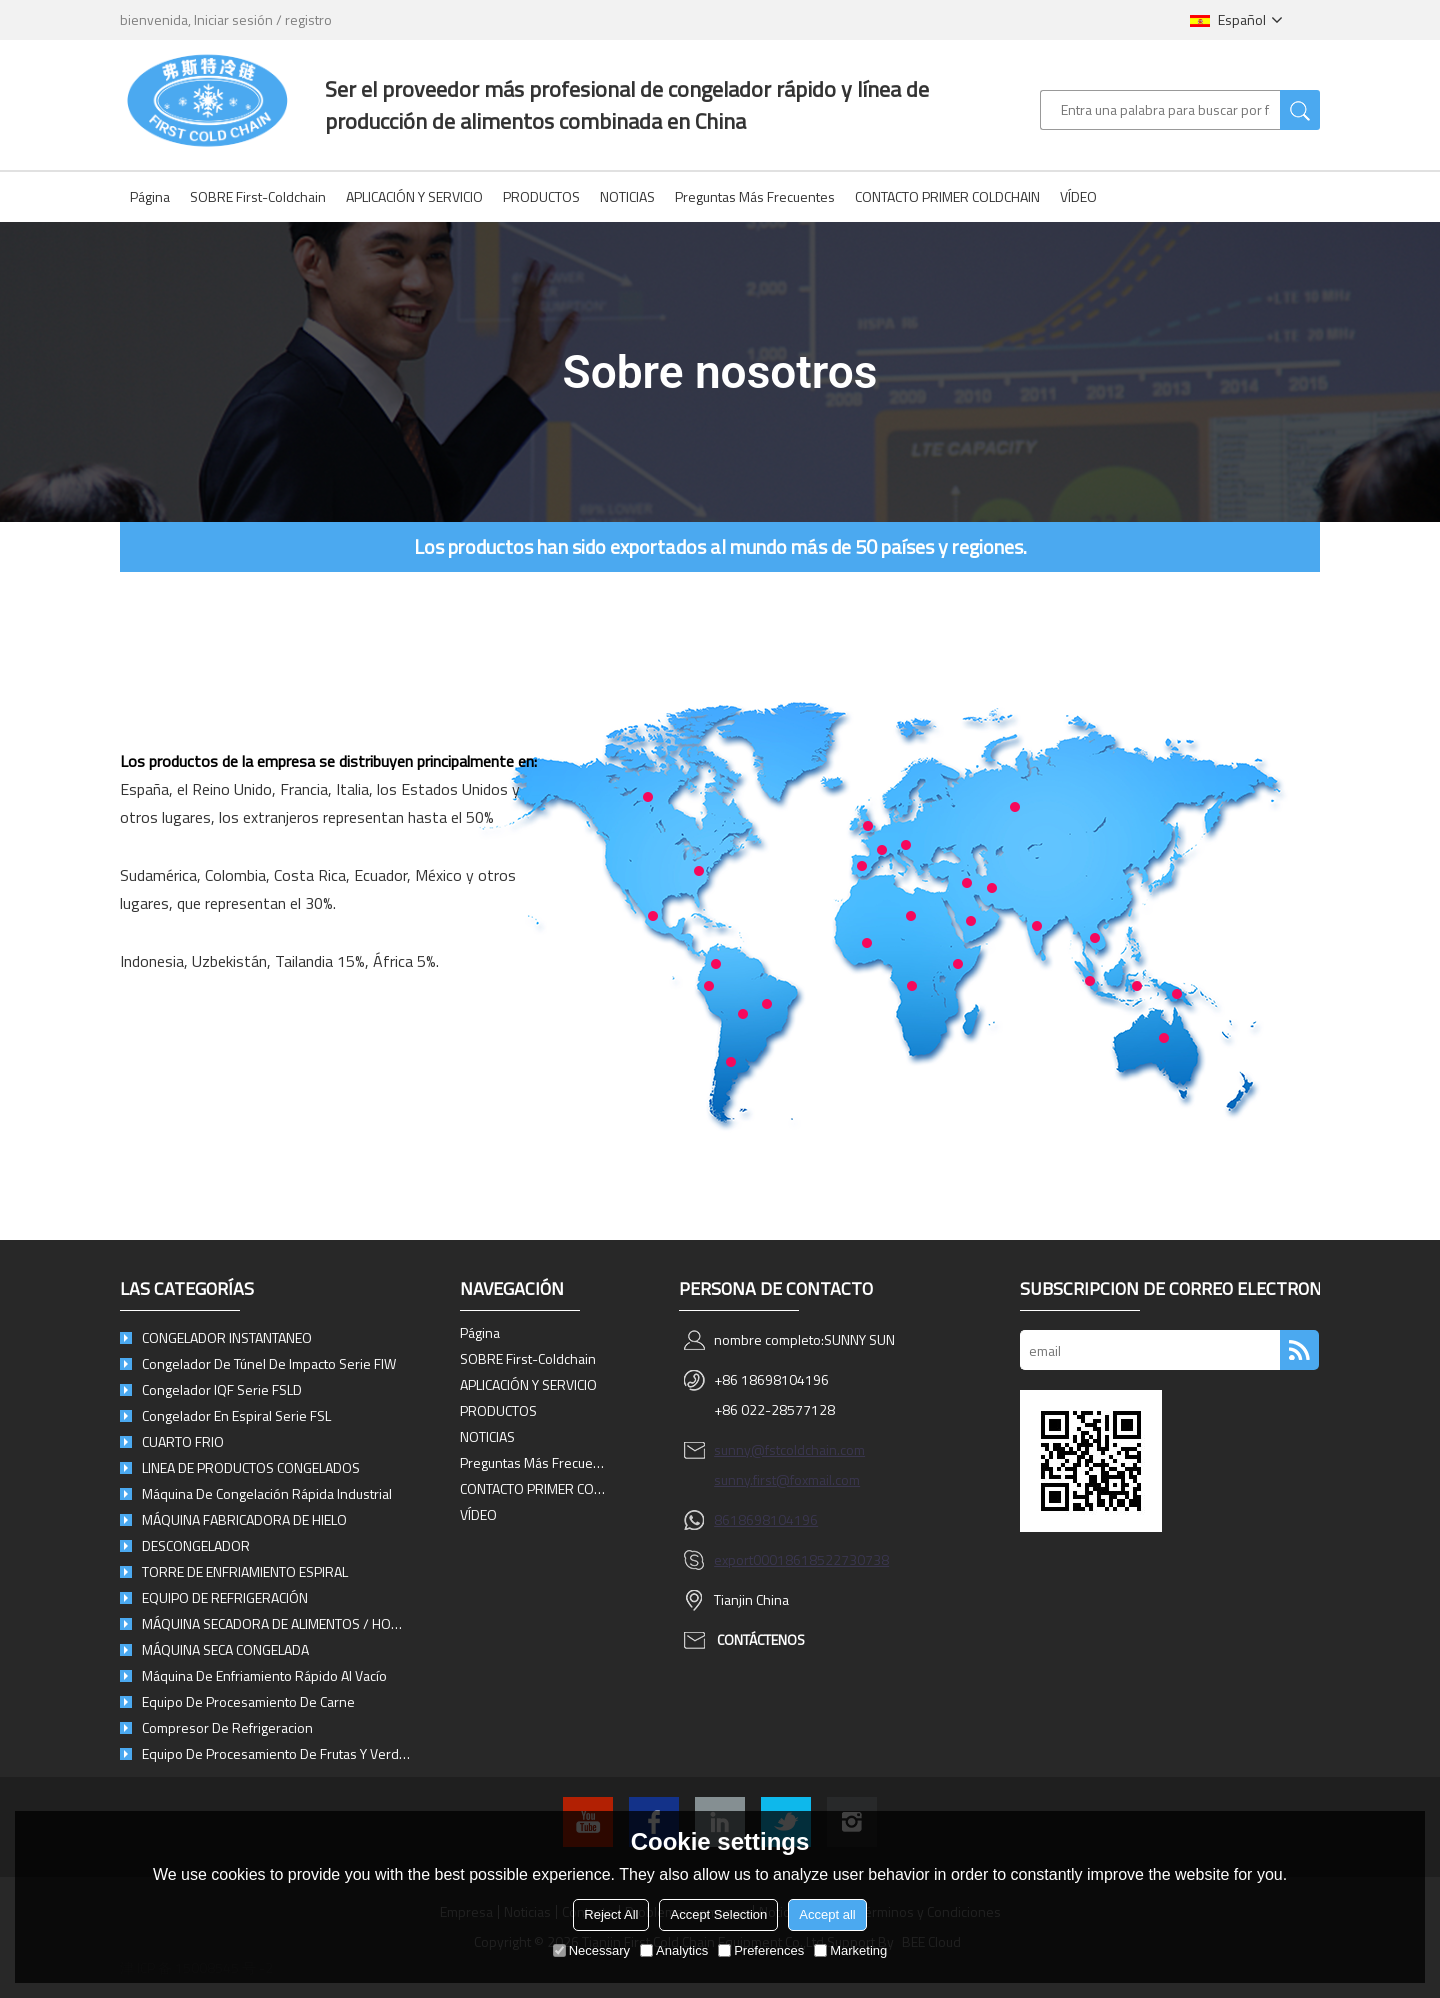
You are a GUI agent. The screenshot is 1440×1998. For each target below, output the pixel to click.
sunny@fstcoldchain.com (789, 1449)
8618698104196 (766, 1519)
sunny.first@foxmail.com (787, 1479)
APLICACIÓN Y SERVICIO (414, 196)
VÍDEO (1078, 196)
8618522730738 (837, 1559)
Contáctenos (761, 1639)
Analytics (674, 1950)
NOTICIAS (627, 196)
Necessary (591, 1950)
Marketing (850, 1950)
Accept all (827, 1914)
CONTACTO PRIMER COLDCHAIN (947, 196)
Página (150, 196)
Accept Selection (718, 1914)
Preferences (761, 1950)
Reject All (611, 1914)
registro (308, 19)
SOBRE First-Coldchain (258, 196)
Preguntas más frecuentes (755, 196)
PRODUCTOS (541, 196)
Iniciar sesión (233, 19)
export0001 (749, 1559)
